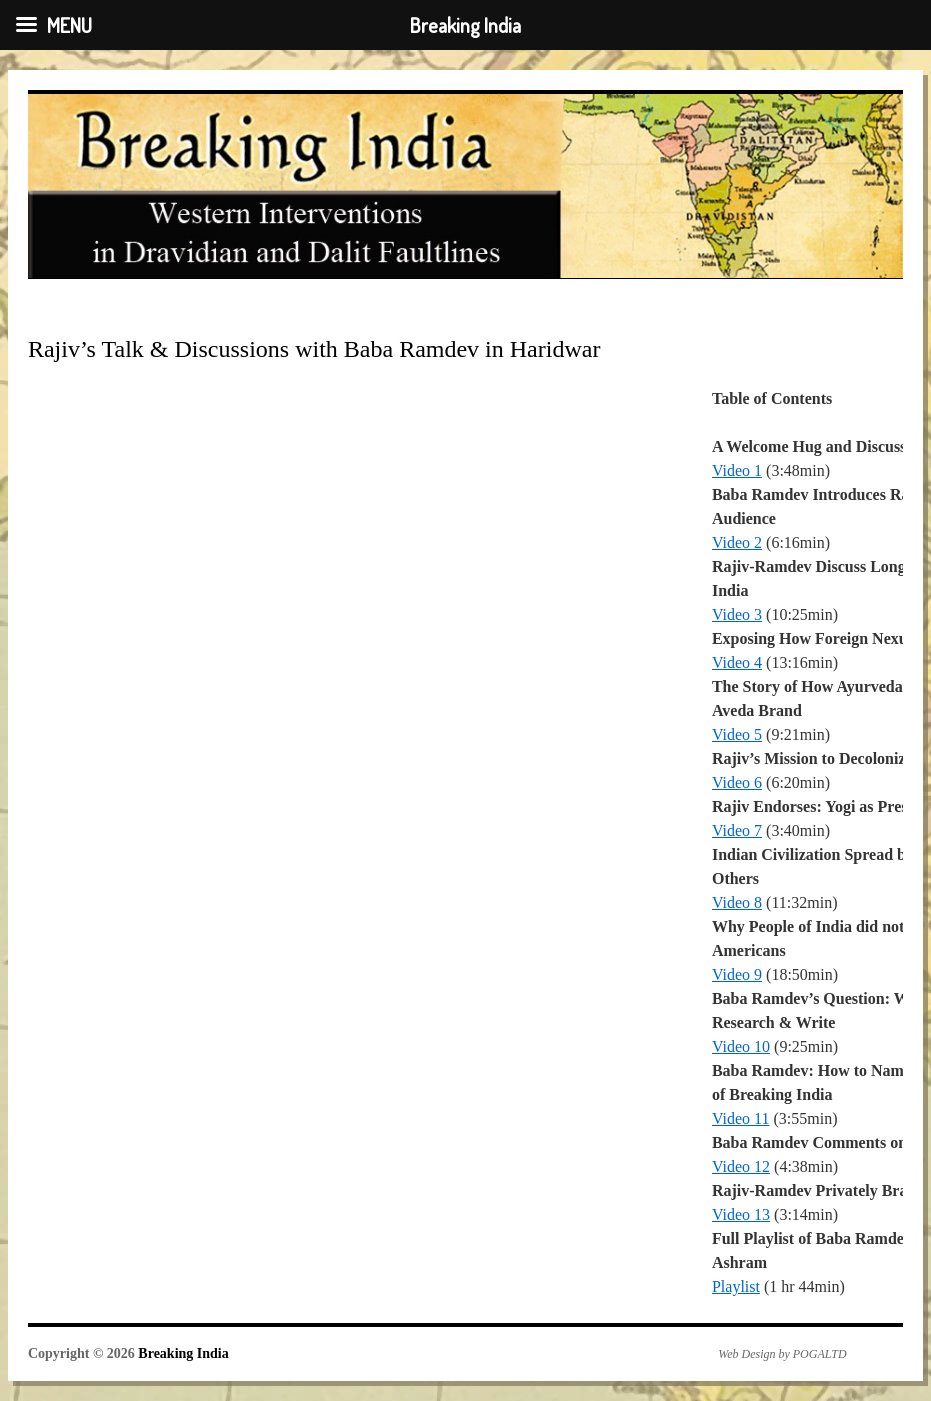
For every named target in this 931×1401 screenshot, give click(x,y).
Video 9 (737, 974)
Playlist (736, 1286)
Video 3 (737, 614)
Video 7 (737, 830)
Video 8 (737, 902)
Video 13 (741, 1214)
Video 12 (741, 1166)
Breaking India (183, 1353)
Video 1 (737, 470)
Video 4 (737, 662)
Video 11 (741, 1118)
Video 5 (737, 734)
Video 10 (741, 1046)
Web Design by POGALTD (782, 1354)
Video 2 (737, 542)
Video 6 (737, 782)
